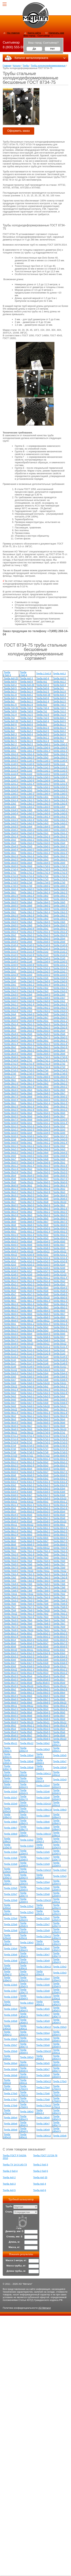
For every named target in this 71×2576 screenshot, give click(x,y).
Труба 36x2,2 (11, 1192)
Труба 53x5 (10, 1376)
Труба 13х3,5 (43, 806)
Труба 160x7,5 (56, 2069)
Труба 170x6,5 (56, 2093)
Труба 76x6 (26, 1623)
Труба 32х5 (59, 1132)
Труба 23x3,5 (11, 994)
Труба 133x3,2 (7, 1979)
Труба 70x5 (59, 1561)
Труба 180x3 (26, 2111)
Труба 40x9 (59, 1248)
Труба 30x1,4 (43, 1103)
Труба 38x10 (10, 1228)
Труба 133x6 (43, 1984)
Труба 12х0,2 (27, 777)
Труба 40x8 (26, 1248)
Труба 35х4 (10, 1175)
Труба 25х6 (59, 1034)
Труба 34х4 (42, 1152)
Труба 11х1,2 (11, 767)
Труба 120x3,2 (7, 1882)
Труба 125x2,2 (40, 1906)
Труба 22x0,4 (43, 961)
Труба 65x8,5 (11, 1521)
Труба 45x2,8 (43, 1284)
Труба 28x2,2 (60, 1083)
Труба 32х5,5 (11, 1136)
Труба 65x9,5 (43, 1521)
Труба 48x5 (59, 1310)
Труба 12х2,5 (60, 787)
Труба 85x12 (59, 1686)
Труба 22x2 (10, 971)
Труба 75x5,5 (27, 1603)
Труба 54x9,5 (27, 1406)
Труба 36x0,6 (60, 1182)
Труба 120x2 (59, 1870)
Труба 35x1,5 (43, 1165)
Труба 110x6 (10, 1858)
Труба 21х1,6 (11, 951)
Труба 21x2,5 (11, 955)
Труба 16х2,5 (11, 859)
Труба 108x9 (10, 1833)
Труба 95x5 (26, 1732)
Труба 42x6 (59, 1267)
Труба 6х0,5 (26, 698)
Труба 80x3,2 (43, 1636)
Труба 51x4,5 (60, 1356)
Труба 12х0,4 (60, 777)
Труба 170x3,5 (23, 2087)
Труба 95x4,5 (11, 1732)
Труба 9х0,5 (42, 734)
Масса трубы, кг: (16, 2265)
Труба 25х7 (26, 1037)
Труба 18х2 (42, 895)
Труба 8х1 (41, 724)
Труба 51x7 (10, 1363)
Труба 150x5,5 (23, 2039)
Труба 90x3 (42, 1709)
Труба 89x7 (26, 1699)
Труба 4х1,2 (59, 681)
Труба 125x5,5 (56, 1918)
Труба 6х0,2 (26, 694)
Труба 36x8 (42, 1202)
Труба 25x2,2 (27, 1027)
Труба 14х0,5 (27, 813)
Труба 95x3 (10, 1728)
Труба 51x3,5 (27, 1356)
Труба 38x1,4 (27, 1208)
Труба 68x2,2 (43, 1531)
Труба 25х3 (10, 1030)
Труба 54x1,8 (60, 1389)
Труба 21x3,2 (60, 955)
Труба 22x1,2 (60, 964)
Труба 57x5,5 (60, 1445)
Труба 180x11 (23, 2136)
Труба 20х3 (10, 938)
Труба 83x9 (10, 1666)
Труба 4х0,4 (42, 678)
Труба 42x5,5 (43, 1267)
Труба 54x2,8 (60, 1393)
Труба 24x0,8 (43, 1001)
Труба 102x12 (7, 1810)
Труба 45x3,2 (11, 1287)
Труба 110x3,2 (40, 1846)
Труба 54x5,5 (27, 1399)
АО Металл (44, 2308)
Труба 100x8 (26, 1767)
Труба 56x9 (26, 1429)
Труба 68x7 (42, 1541)
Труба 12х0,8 (43, 780)
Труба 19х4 (26, 922)
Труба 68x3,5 (60, 1534)
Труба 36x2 (59, 1188)
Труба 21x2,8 (27, 955)
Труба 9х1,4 (59, 737)
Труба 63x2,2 (27, 1485)
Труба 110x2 (26, 1840)
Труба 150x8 (43, 2045)
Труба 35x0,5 (11, 1162)
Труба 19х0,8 (60, 908)
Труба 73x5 (26, 1584)
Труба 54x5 (10, 1399)
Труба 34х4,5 (60, 1152)
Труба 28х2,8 (27, 1086)
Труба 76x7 (59, 1623)
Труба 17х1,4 (43, 872)
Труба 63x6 (59, 1491)
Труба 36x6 (42, 1198)
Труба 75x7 (10, 1607)
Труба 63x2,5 (43, 1485)
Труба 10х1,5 (60, 750)
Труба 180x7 (43, 2123)
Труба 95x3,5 (43, 1728)
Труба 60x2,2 (60, 1462)
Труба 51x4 (42, 1356)
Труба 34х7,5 (27, 1159)
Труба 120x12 (7, 1906)
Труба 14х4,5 (43, 826)
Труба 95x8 (59, 1735)
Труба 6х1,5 (59, 701)
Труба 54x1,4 (11, 1389)
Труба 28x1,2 (27, 1080)
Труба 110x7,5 (56, 1858)
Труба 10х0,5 (27, 747)
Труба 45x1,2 (43, 1277)
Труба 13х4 (59, 806)
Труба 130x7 (43, 1954)
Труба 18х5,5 (11, 905)
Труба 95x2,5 (43, 1725)
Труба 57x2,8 (11, 1442)
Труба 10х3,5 (11, 760)
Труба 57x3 (26, 1442)
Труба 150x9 (10, 2051)
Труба (8, 2206)
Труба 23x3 (42, 991)
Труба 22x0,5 (60, 961)
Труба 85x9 (59, 1682)
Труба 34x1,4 (60, 1142)
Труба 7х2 (9, 717)
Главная (7, 65)
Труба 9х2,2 (10, 744)
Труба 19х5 (59, 922)
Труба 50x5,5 (11, 1337)
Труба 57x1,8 (11, 1439)
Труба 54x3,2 (27, 1396)
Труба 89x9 (26, 1702)
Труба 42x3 (10, 1264)
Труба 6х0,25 (43, 694)
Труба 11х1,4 (27, 767)
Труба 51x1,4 (60, 1346)
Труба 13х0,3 (27, 793)
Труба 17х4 (26, 882)
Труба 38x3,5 (60, 1215)
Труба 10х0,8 (60, 747)
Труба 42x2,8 (60, 1261)
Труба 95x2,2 (27, 1725)
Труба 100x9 (59, 1767)
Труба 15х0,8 (27, 833)
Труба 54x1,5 (27, 1389)
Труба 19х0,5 (27, 908)
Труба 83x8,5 (60, 1663)
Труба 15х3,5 (43, 843)
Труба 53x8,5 (60, 1379)
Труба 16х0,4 (11, 849)
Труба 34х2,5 (27, 1149)
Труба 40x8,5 (43, 1248)
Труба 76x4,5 (43, 1620)
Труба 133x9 (10, 1996)
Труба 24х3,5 (60, 1011)
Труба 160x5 (43, 2063)
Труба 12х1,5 (43, 783)
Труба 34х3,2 (11, 1152)
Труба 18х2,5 (11, 899)
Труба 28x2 (42, 1083)
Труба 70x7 (59, 1564)
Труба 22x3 (26, 974)
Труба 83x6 (42, 1659)
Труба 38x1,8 (11, 1211)
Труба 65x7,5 (43, 1518)
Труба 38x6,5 (27, 1221)
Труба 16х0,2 (43, 846)
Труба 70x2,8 (27, 1557)
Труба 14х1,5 (60, 816)
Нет (52, 48)
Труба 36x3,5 (27, 1195)
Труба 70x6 (26, 1564)
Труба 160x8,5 (23, 2075)
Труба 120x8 (43, 1894)
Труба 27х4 (42, 1070)
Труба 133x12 (7, 2003)
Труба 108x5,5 (23, 1822)
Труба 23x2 (42, 987)
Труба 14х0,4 (11, 813)
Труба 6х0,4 (10, 698)
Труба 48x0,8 (60, 1297)
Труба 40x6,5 (43, 1244)
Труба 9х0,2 (59, 731)
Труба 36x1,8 (43, 1188)
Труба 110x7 (43, 1858)
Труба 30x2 (42, 1106)
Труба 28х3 (42, 1086)
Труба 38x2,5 (60, 1211)
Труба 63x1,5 (27, 1481)
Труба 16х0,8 (60, 849)
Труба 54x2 (10, 1393)
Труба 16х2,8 (27, 859)
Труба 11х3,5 (60, 773)
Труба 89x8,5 (11, 1702)
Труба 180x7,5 (56, 2123)
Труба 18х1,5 (60, 892)
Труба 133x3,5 (23, 1979)
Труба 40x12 (59, 1251)
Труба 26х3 (10, 1050)
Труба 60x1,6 (11, 1462)
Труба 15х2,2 (27, 839)
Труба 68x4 (10, 1537)
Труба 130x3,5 (56, 1942)
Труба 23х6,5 (43, 997)
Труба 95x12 (26, 1743)
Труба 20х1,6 (43, 932)
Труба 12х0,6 (27, 780)
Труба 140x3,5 (56, 2003)
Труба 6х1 (9, 701)
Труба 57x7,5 (60, 1449)
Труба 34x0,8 (11, 1142)
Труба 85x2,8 (27, 1672)
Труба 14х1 (10, 816)
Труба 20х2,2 (27, 935)
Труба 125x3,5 (56, 1912)
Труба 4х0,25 (11, 678)
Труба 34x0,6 (60, 1139)
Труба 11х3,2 (43, 773)
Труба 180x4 (10, 2117)
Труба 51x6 (42, 1360)
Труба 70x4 (26, 1561)
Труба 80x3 (26, 1636)
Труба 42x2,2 (27, 1261)
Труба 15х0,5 (60, 829)
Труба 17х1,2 (27, 872)
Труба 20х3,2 (27, 938)
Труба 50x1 (10, 1323)
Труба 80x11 (26, 1649)
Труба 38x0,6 (27, 1205)
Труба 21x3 (42, 955)
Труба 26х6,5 (11, 1057)
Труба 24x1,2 (11, 1004)
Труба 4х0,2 (59, 673)
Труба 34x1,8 (43, 1146)
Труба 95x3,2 (27, 1728)
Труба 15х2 (10, 839)
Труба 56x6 (59, 1422)
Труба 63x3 (10, 1488)
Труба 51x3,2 (11, 1356)
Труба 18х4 (26, 902)
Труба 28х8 (26, 1096)
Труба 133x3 (59, 1972)
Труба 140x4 (10, 2009)
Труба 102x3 (59, 1779)
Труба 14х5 (59, 826)
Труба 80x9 (42, 1646)
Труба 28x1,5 (60, 1080)
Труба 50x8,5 (43, 1340)
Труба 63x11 (10, 1501)
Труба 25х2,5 (43, 1027)
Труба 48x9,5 (11, 1320)
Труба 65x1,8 (60, 1505)
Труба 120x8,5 (56, 1894)
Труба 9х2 (58, 741)
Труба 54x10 (43, 1406)
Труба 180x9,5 (56, 2130)
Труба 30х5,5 (11, 1116)
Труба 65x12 (26, 1524)
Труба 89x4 (59, 1692)
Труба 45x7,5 (27, 1294)
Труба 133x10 (43, 1996)
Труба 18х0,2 (43, 885)
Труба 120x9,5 (23, 1900)
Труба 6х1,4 (42, 701)
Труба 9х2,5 (26, 744)
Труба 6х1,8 (26, 704)
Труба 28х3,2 (60, 1086)
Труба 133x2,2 (7, 1973)
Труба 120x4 (43, 1882)
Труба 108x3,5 (23, 1816)
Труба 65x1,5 (27, 1505)
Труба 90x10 (26, 1722)
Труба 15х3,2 (27, 843)
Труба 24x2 (26, 1007)
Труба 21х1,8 (27, 951)
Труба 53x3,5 (27, 1373)
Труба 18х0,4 (11, 889)
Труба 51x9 (10, 1366)
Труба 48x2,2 (60, 1304)
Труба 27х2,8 (43, 1067)
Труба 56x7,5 (43, 1425)
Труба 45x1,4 (60, 1277)
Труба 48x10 (26, 1320)
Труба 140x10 (7, 2027)
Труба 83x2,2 (11, 1653)
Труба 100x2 (43, 1743)
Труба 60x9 (42, 1475)
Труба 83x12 (10, 1669)
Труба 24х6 (10, 1017)
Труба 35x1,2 (11, 1165)
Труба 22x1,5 (27, 968)
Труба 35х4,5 (27, 1175)
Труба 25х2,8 (60, 1027)
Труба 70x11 (43, 1570)
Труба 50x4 (26, 1333)
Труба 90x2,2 (60, 1705)
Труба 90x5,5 (11, 1715)
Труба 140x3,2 (40, 2003)
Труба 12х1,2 (11, 783)
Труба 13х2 (10, 803)
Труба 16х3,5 (11, 862)
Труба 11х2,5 (60, 770)
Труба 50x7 (59, 1337)
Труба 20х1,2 (60, 928)
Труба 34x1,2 (43, 1142)
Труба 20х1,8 (60, 932)
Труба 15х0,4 (43, 829)
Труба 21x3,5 (11, 958)
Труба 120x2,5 (23, 1876)
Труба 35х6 (10, 1178)
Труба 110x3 (26, 1846)
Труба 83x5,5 (27, 1659)
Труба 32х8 (10, 1139)
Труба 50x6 (26, 1337)
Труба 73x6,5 (11, 1587)
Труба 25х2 (10, 1027)
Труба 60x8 (10, 1475)
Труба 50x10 (26, 1343)
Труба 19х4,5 (43, 922)
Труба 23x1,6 (11, 987)
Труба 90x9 (59, 1719)
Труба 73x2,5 (43, 1577)
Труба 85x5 (59, 1676)
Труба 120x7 (10, 1894)
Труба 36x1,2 (43, 1185)
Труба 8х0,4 (42, 721)
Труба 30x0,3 (60, 1096)
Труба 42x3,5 (43, 1264)
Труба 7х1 (41, 711)
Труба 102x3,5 (23, 1785)
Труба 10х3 (42, 757)
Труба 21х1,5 (60, 948)
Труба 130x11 (23, 1967)
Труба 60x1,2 (27, 1458)
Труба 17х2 (42, 876)
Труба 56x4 (59, 1419)
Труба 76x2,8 (27, 1616)
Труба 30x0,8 (60, 1099)
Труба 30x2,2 (60, 1106)
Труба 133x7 (10, 1990)
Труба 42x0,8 (27, 1254)
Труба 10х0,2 (43, 744)
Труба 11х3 (26, 773)
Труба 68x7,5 (60, 1541)
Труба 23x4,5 (43, 994)
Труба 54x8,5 (60, 1402)
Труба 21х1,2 (27, 948)
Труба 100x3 (43, 1749)
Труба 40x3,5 (11, 1241)
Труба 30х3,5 (11, 1113)
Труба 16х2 (42, 856)
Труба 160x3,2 (40, 2057)
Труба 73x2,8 (60, 1577)
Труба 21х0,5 (27, 945)
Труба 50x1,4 (43, 1323)
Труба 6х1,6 (10, 704)
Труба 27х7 (10, 1076)
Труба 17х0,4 (11, 869)
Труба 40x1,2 (27, 1231)
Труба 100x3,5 (7, 1755)
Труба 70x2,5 (11, 1557)
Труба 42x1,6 (43, 1258)
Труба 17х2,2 (60, 876)
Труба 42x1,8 (60, 1258)
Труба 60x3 (42, 1465)
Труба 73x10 (59, 1590)
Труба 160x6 (10, 2069)
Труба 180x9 (43, 2129)
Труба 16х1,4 (43, 852)
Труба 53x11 (59, 1383)
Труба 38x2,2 (43, 1211)
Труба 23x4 (26, 994)
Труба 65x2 (10, 1508)
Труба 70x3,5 (11, 1561)
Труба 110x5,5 (56, 1852)
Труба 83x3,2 (11, 1656)
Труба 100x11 (43, 1773)
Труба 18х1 (10, 892)
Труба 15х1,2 (60, 833)
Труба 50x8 (26, 1340)
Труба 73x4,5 (11, 1584)
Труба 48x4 (26, 1310)
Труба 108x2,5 (23, 1810)
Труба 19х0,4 (11, 908)
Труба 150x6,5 (56, 2039)
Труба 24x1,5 (43, 1004)
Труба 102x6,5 (56, 1791)
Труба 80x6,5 (27, 1643)
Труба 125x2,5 (56, 1906)
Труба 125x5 (43, 1918)
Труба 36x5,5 (27, 1198)
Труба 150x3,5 (23, 2033)
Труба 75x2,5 (27, 1597)
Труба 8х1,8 (59, 727)
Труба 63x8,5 (11, 1498)
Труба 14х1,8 (27, 820)
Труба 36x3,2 (11, 1195)
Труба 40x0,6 (43, 1228)
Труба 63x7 (26, 1495)
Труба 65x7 (26, 1518)
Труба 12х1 (59, 780)
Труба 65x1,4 (11, 1505)
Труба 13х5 (26, 810)
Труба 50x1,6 (11, 1327)
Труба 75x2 (59, 1593)
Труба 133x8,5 (56, 1991)
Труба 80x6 (10, 1643)
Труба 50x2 (42, 1327)
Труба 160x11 (23, 2081)
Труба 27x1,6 (27, 1063)
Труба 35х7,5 (60, 1178)
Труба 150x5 (10, 2039)
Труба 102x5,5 (23, 1791)
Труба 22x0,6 (11, 964)
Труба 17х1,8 (27, 876)
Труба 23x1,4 (43, 984)
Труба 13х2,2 (27, 803)
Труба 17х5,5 (11, 885)
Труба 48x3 (42, 1307)
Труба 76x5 (59, 1620)
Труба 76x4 (26, 1620)
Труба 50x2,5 (11, 1330)
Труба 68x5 (42, 1537)
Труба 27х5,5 (27, 1073)
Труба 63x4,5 (11, 1491)
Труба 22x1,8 (60, 968)
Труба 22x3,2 (43, 974)
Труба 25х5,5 (43, 1034)
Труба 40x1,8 (27, 1234)
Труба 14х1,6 (11, 820)
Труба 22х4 (10, 978)
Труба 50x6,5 (43, 1337)
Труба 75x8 (42, 1607)
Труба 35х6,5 (27, 1178)
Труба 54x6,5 (60, 1399)
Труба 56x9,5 (43, 1429)
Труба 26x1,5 (27, 1043)
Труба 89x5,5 (43, 1696)
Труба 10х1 (10, 750)
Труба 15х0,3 (27, 829)
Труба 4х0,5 (59, 678)
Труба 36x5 (10, 1198)
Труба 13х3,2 (27, 806)
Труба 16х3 (42, 859)
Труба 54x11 (59, 1406)
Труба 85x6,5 (43, 1679)
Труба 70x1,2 (27, 1551)
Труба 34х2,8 (43, 1149)
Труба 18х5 (59, 902)
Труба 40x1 (10, 1231)
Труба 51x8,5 (60, 1363)
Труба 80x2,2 (43, 1633)
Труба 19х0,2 (43, 905)
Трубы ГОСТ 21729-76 (45, 2155)
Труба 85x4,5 (43, 1676)
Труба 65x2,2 (27, 1508)
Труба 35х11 (26, 1182)
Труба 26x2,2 (27, 1047)
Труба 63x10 (59, 1498)
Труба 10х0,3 (60, 744)
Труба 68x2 (26, 1531)
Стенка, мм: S (14, 2236)
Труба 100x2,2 (56, 1743)
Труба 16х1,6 (11, 856)
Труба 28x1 (10, 1080)
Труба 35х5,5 (60, 1175)
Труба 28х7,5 (11, 1096)
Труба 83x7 (10, 1663)
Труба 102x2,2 (7, 1779)
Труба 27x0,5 (43, 1057)
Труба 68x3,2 (43, 1534)
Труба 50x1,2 (27, 1323)
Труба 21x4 (26, 958)
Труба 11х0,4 (60, 760)
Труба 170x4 (43, 2087)
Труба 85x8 (26, 1682)
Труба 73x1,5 (27, 1574)
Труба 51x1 (26, 1346)
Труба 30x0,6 (43, 1099)
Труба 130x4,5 (23, 1948)
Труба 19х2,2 (60, 915)
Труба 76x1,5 (27, 1613)
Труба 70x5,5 (11, 1564)
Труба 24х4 (10, 1014)
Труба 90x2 (42, 1705)
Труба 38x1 (59, 1205)
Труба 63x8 (59, 1495)
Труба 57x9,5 (60, 1452)
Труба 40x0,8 (60, 1228)
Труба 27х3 (59, 1067)
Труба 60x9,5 (60, 1475)
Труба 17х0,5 (27, 869)
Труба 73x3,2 (27, 1580)
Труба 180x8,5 (23, 2130)
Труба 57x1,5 (43, 1435)
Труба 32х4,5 (43, 1132)
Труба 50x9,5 (11, 1343)
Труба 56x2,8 (60, 1416)
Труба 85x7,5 (11, 1682)
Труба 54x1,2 (60, 1386)
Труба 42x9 (26, 1274)
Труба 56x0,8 (27, 1409)
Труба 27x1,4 (60, 1060)
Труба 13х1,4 (11, 800)
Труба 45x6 (42, 1290)
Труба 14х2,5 (11, 823)
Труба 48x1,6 (11, 1304)
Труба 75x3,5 (27, 1600)
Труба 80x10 (10, 1649)
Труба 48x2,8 (27, 1307)
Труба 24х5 (42, 1014)
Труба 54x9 (10, 1406)
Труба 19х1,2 (27, 912)
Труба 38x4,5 (27, 1218)
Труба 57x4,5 (27, 1445)
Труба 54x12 (10, 1409)
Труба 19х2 (42, 915)
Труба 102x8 (43, 1797)
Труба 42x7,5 (43, 1271)
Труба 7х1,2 (59, 711)
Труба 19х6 (26, 925)
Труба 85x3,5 (11, 1676)
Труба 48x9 (59, 1317)
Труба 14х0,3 (60, 810)
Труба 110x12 (43, 1870)
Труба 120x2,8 (40, 1876)
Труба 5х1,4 (26, 691)
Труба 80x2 (26, 1633)
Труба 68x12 (43, 1547)
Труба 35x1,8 (11, 1169)
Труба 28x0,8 (60, 1076)
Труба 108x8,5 (56, 1828)
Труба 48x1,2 (27, 1300)
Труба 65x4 (59, 1511)
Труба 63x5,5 (43, 1491)
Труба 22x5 (42, 978)
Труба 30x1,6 (11, 1106)
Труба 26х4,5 (11, 1053)
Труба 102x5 (10, 1791)
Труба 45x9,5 (27, 1297)
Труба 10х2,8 (27, 757)
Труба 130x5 (43, 1948)
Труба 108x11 (56, 1834)
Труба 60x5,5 (11, 1472)
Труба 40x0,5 (27, 1228)
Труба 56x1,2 (60, 1409)
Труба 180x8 (10, 2129)
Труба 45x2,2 (11, 1284)
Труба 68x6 (10, 1541)
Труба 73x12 (26, 1593)
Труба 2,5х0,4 (23, 673)
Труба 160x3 (26, 2057)
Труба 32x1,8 (43, 1126)
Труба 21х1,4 (43, 948)
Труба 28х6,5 (43, 1093)
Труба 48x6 (26, 1314)
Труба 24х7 (42, 1017)
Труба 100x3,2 (56, 1749)
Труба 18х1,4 (43, 892)
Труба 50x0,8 (60, 1320)
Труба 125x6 (10, 1924)
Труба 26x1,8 (60, 1043)
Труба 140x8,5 (23, 2021)
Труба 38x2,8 (11, 1215)
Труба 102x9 (10, 1803)
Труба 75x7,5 (27, 1607)
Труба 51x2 (59, 1350)
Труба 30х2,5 (11, 1109)
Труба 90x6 (26, 1715)
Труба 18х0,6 (43, 889)
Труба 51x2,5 (27, 1353)
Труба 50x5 (59, 1333)
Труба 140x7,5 (56, 2015)
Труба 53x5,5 (27, 1376)
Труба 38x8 (10, 1225)
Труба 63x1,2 (60, 1478)
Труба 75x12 (10, 1613)
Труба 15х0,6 (11, 833)
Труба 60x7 (42, 1472)
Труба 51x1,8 (43, 1350)
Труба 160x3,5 (56, 2057)
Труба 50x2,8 (27, 1330)
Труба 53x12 (10, 1386)
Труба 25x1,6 (43, 1024)
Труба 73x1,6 (43, 1574)
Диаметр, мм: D (14, 2231)
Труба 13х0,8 (27, 796)
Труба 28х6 (26, 1093)
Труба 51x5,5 (27, 1360)
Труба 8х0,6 (10, 724)
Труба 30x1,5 (60, 1103)
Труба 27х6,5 (60, 1073)
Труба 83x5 (10, 1659)
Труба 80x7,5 (60, 1643)
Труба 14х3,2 (60, 823)
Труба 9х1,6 (26, 741)
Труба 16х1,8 (27, 856)
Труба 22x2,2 (27, 971)
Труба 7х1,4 (10, 714)
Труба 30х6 (26, 1116)
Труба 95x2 (10, 1725)
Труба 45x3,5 (27, 1287)
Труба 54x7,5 (27, 1402)
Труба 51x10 (43, 1366)
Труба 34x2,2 (11, 1149)
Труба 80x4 (10, 1640)
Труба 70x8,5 (43, 1567)
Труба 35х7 (42, 1178)
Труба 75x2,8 (43, 1597)
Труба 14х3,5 (11, 826)
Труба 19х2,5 (11, 918)
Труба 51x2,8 (43, 1353)
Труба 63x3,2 (27, 1488)
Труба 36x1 (26, 1185)
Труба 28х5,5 (11, 1093)
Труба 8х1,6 (42, 727)
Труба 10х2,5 (11, 757)
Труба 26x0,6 (11, 1040)
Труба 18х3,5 (11, 902)
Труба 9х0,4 (26, 734)
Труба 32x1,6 (27, 1126)
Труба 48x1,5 (60, 1300)
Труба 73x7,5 (43, 1587)
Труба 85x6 (26, 1679)
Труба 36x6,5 (60, 1198)
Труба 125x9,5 (56, 1930)
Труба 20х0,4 (43, 925)
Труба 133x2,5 (23, 1973)
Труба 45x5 (10, 1290)
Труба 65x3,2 (27, 1511)
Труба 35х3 (26, 1172)
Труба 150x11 (56, 2051)
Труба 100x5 (59, 1755)
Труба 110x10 (7, 1870)
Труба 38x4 (10, 1218)
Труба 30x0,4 (11, 1099)
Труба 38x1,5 (43, 1208)
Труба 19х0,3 (60, 905)
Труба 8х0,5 (59, 721)
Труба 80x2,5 (60, 1633)
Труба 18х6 (26, 905)
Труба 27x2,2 (11, 1067)
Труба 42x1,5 (27, 1258)
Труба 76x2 (42, 1613)
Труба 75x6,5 (60, 1603)
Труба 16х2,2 (60, 856)
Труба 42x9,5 (43, 1274)
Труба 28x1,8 (27, 1083)
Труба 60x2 (42, 1462)
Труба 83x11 (59, 1666)
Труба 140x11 (23, 2027)
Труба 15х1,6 (43, 836)
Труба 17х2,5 (11, 879)
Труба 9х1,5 (10, 741)
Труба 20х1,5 (27, 932)
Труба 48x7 (59, 1314)
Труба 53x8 (42, 1379)
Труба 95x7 (26, 1735)
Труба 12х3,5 (60, 790)
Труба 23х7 (59, 997)
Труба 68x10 (10, 1547)
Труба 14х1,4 (43, 816)
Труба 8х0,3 (26, 721)
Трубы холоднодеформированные (48, 65)
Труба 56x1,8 (60, 1412)
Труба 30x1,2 (27, 1103)
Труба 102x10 (43, 1803)
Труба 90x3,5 (11, 1712)
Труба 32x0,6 (60, 1119)
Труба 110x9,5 (56, 1864)
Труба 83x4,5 (60, 1656)
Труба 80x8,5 (27, 1646)
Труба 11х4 (10, 777)
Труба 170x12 (7, 2111)
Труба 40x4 (26, 1241)
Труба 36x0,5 (43, 1182)
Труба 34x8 (42, 1159)
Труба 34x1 (26, 1142)
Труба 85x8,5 (43, 1682)
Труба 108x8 (43, 1827)
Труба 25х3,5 (43, 1030)
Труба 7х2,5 (42, 717)
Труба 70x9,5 (11, 1570)
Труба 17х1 (10, 872)
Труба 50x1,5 (60, 1323)
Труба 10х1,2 (27, 750)
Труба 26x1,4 (11, 1043)
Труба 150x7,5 (23, 2045)
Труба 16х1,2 (27, 852)
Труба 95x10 (59, 1738)
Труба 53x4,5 (60, 1373)
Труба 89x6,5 (11, 1699)
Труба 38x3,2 (43, 1215)
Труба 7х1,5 (26, 714)
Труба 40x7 (59, 1244)
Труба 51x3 (59, 1353)
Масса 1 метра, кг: (16, 2260)
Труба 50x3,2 (60, 1330)
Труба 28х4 (26, 1090)
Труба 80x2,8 (11, 1636)
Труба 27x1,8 (43, 1063)
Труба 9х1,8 (42, 741)
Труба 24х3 (26, 1011)
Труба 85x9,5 (11, 1686)
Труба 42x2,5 (43, 1261)
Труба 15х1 (42, 833)
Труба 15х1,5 (27, 836)
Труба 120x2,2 (7, 1876)
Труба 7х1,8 (59, 714)
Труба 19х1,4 (43, 912)
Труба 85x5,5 (11, 1679)
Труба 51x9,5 (27, 1366)
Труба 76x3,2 (60, 1616)
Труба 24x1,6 (60, 1004)
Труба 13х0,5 (60, 793)
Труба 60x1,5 (60, 1458)
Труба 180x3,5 (56, 2111)
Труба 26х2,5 (43, 1047)
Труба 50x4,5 (43, 1333)
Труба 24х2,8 (11, 1011)
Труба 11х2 (26, 770)
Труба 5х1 (58, 688)
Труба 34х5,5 (27, 1155)
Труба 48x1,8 (27, 1304)
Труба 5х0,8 (42, 688)
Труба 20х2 (10, 935)
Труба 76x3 (42, 1616)
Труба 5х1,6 (59, 691)
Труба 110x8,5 (23, 1864)
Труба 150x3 (59, 2027)
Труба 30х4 (26, 1113)
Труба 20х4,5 (11, 941)
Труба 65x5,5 (43, 1514)
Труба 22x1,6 (43, 968)
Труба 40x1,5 (60, 1231)
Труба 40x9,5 (11, 1251)
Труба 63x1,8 (60, 1481)
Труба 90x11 (43, 1722)
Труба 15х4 (59, 843)
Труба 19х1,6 (11, 915)
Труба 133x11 (56, 1997)
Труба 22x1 (42, 964)
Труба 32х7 (42, 1136)
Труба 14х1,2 (27, 816)
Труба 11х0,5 (11, 764)
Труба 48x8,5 (43, 1317)
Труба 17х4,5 (43, 882)
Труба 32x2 (59, 1126)
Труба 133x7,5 (23, 1991)
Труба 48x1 (10, 1300)
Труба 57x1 (59, 1432)
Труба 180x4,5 (23, 2117)
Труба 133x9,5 (23, 1997)
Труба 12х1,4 (27, 783)
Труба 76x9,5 (11, 1630)
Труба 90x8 (26, 1719)
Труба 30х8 (26, 1119)
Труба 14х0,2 (43, 810)
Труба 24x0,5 (11, 1001)
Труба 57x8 (10, 1452)
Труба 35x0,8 (43, 1162)
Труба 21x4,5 (43, 958)
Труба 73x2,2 (27, 1577)
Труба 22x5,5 (60, 978)
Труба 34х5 (10, 1155)
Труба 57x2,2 (43, 1439)
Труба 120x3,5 (23, 1882)
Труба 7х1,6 (42, 714)
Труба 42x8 (59, 1271)
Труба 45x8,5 (60, 1294)
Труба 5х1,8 (10, 694)
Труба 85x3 (42, 1672)
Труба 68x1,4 (27, 1528)
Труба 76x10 (26, 1630)
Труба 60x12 (26, 1478)
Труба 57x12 (43, 1455)
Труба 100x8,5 (40, 1767)
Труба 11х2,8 (11, 773)
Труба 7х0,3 (26, 708)
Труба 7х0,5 (59, 708)
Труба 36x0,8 (11, 1185)
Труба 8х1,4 (10, 727)
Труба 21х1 (10, 948)
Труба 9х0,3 (10, 734)
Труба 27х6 (42, 1073)
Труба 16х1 (10, 852)
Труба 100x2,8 (23, 1749)
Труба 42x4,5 (11, 1267)
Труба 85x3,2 (60, 1672)
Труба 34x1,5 (11, 1146)
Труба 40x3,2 (60, 1238)
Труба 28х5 (59, 1090)
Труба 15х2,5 (43, 839)
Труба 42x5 (26, 1267)
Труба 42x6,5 (11, 1271)
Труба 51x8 (42, 1363)
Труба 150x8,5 (56, 2045)
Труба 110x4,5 (23, 1852)
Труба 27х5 (10, 1073)
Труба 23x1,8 (27, 987)
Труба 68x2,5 (60, 1531)
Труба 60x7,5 (60, 1472)
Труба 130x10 (7, 1967)
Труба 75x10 (43, 1610)
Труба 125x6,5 (23, 1924)
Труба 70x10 (26, 1570)
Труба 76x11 (43, 1630)
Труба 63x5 (26, 1491)
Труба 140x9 (43, 2021)
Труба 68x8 (10, 1544)
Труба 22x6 (10, 981)
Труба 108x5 (10, 1821)
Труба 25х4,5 (11, 1034)
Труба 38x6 (10, 1221)
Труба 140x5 (43, 2009)
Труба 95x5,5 (43, 1732)
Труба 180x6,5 (23, 2123)
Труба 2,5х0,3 (7, 673)
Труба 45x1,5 (11, 1281)
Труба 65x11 (10, 1524)
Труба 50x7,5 (11, 1340)
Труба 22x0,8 (27, 964)
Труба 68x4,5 (27, 1537)
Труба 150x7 (10, 2045)
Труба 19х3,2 (60, 918)
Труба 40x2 (42, 1234)
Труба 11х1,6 (60, 767)
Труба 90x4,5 (43, 1712)
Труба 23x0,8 (60, 981)
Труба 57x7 (42, 1449)
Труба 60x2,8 (27, 1465)
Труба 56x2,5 (43, 1416)
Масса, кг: (14, 2247)
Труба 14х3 (42, 823)
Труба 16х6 (26, 866)
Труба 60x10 (10, 1478)
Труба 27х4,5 (60, 1070)
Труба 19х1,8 (27, 915)
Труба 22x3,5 (60, 974)
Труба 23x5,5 (11, 997)
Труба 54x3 (10, 1396)
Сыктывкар (44, 35)
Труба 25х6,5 (11, 1037)
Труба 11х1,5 (43, 767)
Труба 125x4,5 (23, 1918)
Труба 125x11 (23, 1936)
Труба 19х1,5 (60, 912)
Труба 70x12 (59, 1570)
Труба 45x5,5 (27, 1290)
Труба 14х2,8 (27, 823)
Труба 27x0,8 (11, 1060)
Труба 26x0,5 (60, 1037)
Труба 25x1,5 (27, 1024)
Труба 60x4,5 (43, 1468)
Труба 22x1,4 (11, 968)
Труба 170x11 (56, 2105)
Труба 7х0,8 (26, 711)
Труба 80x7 (42, 1643)
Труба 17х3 (42, 879)
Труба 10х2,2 (60, 754)
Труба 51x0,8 (11, 1346)
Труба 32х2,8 (43, 1129)
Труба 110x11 (23, 1870)
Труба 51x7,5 (27, 1363)
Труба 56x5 (26, 1422)
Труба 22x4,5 (27, 978)
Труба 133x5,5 (23, 1985)
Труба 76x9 (59, 1626)
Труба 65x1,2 (60, 1501)
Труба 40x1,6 (11, 1234)
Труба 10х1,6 (11, 754)
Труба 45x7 (10, 1294)
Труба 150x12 (7, 2057)
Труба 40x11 (43, 1251)
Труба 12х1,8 (11, 787)
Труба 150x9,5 (23, 2051)
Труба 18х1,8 (27, 895)
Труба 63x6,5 (11, 1495)
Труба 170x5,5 (23, 2093)
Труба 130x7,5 (56, 1954)
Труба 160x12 (43, 2081)
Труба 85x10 (26, 1686)
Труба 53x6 (42, 1376)
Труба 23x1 (10, 984)
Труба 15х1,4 (11, 836)
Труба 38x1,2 (11, 1208)
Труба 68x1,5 (43, 1528)
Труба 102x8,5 (56, 1797)
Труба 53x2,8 (43, 1369)
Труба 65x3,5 (43, 1511)
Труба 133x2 (59, 1966)
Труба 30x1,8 (27, 1106)
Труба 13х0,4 (43, 793)
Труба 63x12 (26, 1501)
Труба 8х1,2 (59, 724)
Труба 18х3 (42, 899)
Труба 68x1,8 (11, 1531)
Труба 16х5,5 (11, 866)
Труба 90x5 (59, 1712)
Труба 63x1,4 (11, 1481)
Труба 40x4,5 (43, 1241)
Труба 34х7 (10, 1159)
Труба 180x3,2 (40, 2111)
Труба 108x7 (10, 1827)
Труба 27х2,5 (27, 1067)
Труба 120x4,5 (56, 1882)
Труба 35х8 (10, 1182)
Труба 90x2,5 (11, 1709)
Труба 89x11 (10, 1705)
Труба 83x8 (42, 1663)
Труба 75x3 (59, 1597)
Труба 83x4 (42, 1656)
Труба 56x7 (26, 1425)
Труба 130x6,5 (23, 1954)
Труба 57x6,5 (27, 1449)
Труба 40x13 (10, 1254)
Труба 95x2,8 (60, 1725)
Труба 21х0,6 (43, 945)
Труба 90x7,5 (11, 1719)
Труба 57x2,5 (60, 1439)
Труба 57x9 (42, 1452)
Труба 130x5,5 (56, 1948)
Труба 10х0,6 (43, 747)
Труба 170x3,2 (7, 2087)
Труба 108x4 (43, 1815)
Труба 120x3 (59, 1876)
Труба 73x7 (26, 1587)
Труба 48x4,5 (43, 1310)
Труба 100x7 (59, 1761)
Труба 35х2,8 (11, 1172)
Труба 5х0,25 (27, 685)
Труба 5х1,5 (42, 691)
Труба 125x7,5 (56, 1924)
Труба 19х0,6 (43, 908)
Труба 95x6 (59, 1732)
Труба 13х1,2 (60, 796)
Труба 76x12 (59, 1630)
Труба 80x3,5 (60, 1636)
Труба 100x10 (23, 1773)
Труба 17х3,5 (11, 882)
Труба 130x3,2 (40, 1942)
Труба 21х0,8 (60, 945)
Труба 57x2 (26, 1439)
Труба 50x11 (43, 1343)
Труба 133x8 (43, 1990)
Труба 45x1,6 (27, 1281)
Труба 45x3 (59, 1284)
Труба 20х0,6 (11, 928)
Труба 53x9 (10, 1383)
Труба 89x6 (59, 1696)
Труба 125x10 (7, 1936)
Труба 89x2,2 (27, 1689)
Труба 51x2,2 (11, 1353)
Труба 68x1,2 (11, 1528)
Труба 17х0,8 (60, 869)
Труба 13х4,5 (11, 810)
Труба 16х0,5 (27, 849)
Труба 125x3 (26, 1912)
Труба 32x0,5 (43, 1119)
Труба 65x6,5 (11, 1518)
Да (34, 48)
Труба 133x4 (43, 1978)
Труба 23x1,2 (27, 984)
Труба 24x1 (59, 1001)
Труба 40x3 (42, 1238)
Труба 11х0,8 (43, 764)
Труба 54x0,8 (27, 1386)
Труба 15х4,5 (11, 846)
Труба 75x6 (42, 1603)
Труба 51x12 (10, 1369)
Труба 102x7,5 (23, 1797)
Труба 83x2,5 (27, 1653)
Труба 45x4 (42, 1287)
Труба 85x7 (59, 1679)
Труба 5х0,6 (26, 688)
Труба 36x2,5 (27, 1192)
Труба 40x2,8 (27, 1238)
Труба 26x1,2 (60, 1040)
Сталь (8, 2211)
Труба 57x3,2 (43, 1442)
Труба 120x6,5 (56, 1888)
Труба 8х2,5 (42, 731)
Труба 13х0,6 (11, 796)
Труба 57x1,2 (11, 1435)
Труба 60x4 (26, 1468)
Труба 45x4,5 (60, 1287)
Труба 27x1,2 (43, 1060)
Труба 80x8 (10, 1646)
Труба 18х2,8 (27, 899)
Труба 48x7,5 (11, 1317)
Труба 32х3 (59, 1129)
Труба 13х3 (10, 806)
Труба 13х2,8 (60, 803)
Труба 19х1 (10, 912)
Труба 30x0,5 (27, 1099)
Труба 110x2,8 (7, 1846)
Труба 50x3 (42, 1330)
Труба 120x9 (10, 1900)
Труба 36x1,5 (11, 1188)
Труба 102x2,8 (40, 1779)
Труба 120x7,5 (23, 1894)
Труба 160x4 (10, 2063)
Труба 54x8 (42, 1402)
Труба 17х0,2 (43, 866)
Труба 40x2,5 (11, 1238)
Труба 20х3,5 (43, 938)
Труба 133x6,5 (56, 1985)
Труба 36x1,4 (60, 1185)
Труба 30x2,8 (27, 1109)
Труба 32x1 (26, 1123)
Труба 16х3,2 (60, 859)
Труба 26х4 (59, 1050)
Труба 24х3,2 (43, 1011)
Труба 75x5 (10, 1603)
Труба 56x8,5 (11, 1429)
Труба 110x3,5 (56, 1846)
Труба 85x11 (43, 1686)
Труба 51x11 (59, 1366)
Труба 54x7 (10, 1402)
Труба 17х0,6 (43, 869)
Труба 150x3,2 (7, 2033)
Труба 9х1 (25, 737)
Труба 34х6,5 (60, 1155)
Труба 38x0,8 (43, 1205)
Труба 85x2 (42, 1669)
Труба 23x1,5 (60, 984)
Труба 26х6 (59, 1053)
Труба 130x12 (43, 1966)
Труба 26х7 (26, 1057)
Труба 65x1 (42, 1501)
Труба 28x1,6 (11, 1083)
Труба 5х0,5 (10, 688)
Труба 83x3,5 (27, 1656)
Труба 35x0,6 (27, 1162)
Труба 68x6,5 (27, 1541)
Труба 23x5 (59, 994)
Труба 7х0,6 (10, 711)
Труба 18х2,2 (60, 895)
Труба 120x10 (43, 1900)
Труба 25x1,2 (60, 1020)
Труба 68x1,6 (60, 1528)
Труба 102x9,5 (23, 1803)
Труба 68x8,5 (27, 1544)
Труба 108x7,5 (23, 1828)
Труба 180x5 (43, 2117)
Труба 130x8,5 (23, 1960)
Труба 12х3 (26, 790)
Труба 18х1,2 (27, 892)
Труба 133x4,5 (56, 1979)
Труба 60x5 (59, 1468)
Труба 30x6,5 (43, 1116)
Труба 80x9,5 (60, 1646)
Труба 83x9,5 (27, 1666)
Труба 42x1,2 (60, 1254)
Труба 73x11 (10, 1593)
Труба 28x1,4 (43, 1080)
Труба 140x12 (43, 2027)
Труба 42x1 (42, 1254)
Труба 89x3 (10, 1692)
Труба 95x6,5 (11, 1735)
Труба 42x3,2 (27, 1264)
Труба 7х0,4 (42, 708)
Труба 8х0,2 (59, 717)
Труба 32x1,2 (43, 1123)
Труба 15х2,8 (60, 839)
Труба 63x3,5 (43, 1488)
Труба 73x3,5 (43, 1580)
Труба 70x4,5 (43, 1561)
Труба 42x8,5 (11, 1274)
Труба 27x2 (59, 1063)
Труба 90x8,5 (43, 1719)
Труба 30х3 (42, 1109)
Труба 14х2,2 (60, 820)
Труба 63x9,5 (43, 1498)
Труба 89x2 (10, 1689)
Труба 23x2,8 (27, 991)
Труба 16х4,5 (43, 862)
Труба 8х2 (9, 731)
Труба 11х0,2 (27, 760)
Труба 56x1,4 (11, 1412)
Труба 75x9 (10, 1610)
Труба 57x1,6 (60, 1435)
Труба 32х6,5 (27, 1136)
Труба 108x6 (43, 1821)
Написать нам (56, 32)
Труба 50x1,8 (27, 1327)
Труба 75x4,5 (60, 1600)
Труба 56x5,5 (43, 1422)
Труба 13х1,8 (60, 800)
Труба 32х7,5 (60, 1136)
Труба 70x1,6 (11, 1554)
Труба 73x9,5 (43, 1590)
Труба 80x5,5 (60, 1640)
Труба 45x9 (10, 1297)
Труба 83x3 (59, 1653)
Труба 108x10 (43, 1833)
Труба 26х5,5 (43, 1053)
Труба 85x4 (26, 1676)
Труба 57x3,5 (60, 1442)
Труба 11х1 (59, 764)
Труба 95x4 (59, 1728)
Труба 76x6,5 (43, 1623)
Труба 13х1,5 (27, 800)
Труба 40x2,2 (60, 1234)
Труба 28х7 (59, 1093)
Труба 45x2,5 (27, 1284)
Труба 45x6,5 (60, 1290)
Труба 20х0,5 (60, 925)
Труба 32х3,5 (11, 1132)
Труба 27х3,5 (27, 1070)
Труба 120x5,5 (23, 1888)
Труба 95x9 (26, 1738)
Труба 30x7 (59, 1116)
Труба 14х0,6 (43, 813)
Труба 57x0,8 (43, 1432)
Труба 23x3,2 (60, 991)
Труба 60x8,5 (27, 1475)
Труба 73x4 (59, 1580)
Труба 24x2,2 (43, 1007)
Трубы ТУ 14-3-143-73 (15, 2164)
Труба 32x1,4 (60, 1123)
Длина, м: (14, 2241)
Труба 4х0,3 (26, 678)
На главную (13, 32)
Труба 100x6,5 (40, 1761)
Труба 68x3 (26, 1534)
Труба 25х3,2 (27, 1030)
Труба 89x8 (59, 1699)
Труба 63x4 (59, 1488)
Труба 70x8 (26, 1567)
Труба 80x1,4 (11, 1633)
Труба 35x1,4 (27, 1165)
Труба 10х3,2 (60, 757)
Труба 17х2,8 (27, 879)
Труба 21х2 (42, 951)
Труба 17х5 (59, 882)
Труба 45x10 (43, 1297)
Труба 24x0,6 (27, 1001)
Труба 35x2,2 (43, 1169)
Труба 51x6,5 (60, 1360)
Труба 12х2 (26, 787)
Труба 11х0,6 (27, 764)
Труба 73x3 (10, 1580)
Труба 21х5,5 (11, 961)
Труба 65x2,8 (60, 1508)
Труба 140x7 (43, 2015)
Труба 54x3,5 (43, 1396)
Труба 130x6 (10, 1954)
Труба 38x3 (26, 1215)
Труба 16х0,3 (60, 846)
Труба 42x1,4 (11, 1258)
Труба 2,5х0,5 (43, 673)
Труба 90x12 (59, 1722)
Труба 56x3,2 (27, 1419)
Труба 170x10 (43, 2105)
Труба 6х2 (41, 704)
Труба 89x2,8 (60, 1689)
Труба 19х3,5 (11, 922)
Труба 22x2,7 (60, 971)
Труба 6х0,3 (59, 694)
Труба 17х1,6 (11, 876)
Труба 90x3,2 (60, 1709)
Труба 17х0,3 (60, 866)
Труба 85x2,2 (60, 1669)
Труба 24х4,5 (27, 1014)
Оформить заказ (18, 130)
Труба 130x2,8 (7, 1942)
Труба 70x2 (42, 1554)
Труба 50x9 (59, 1340)
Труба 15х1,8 (60, 836)
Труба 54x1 (42, 1386)
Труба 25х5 (26, 1034)
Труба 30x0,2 (43, 1096)
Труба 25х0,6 (11, 1020)
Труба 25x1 (42, 1020)
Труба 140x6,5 (23, 2015)
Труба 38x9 (42, 1225)
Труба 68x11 (26, 1547)
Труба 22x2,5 (43, 971)
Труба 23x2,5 (11, 991)
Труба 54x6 (42, 1399)
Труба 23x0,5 (27, 981)
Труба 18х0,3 (60, 885)
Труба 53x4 (42, 1373)
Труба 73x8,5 (11, 1590)
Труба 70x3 (42, 1557)
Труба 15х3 (10, 843)
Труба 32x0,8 (11, 1123)
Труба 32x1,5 (11, 1126)
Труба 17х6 (26, 885)
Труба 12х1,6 (60, 783)
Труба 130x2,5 (56, 1936)
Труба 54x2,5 (43, 1393)
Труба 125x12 (43, 1936)
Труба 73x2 (10, 1577)
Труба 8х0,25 (11, 721)
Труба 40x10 (26, 1251)
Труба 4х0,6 (10, 681)
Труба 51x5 (10, 1360)
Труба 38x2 (26, 1211)
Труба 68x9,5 (60, 1544)
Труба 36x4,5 (60, 1195)
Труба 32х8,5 (27, 1139)
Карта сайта (34, 32)
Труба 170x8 (43, 2099)
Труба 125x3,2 (40, 1912)
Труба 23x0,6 (43, 981)
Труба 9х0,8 (10, 737)
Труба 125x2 (26, 1906)
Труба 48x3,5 (11, 1310)
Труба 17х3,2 (60, 879)
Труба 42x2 (10, 1261)
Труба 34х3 (59, 1149)
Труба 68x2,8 (11, 1534)
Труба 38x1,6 (60, 1208)
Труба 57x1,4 (27, 1435)
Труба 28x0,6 (43, 1076)
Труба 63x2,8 (60, 1485)
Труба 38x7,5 (60, 1221)
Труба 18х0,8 (60, 889)
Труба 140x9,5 (56, 2021)
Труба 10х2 (42, 754)
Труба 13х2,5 (43, 803)
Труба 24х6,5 (27, 1017)
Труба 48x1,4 (43, 1300)
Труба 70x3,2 (60, 1557)
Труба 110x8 (10, 1864)
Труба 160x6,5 (23, 2069)
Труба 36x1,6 (27, 1188)
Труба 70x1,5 (60, 1551)
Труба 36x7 (10, 1202)
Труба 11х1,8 (11, 770)
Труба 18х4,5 (43, 902)
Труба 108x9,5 (23, 1834)
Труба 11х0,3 (43, 760)
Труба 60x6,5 (27, 1472)
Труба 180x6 (10, 2123)
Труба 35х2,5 (60, 1169)
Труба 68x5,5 (60, 1537)
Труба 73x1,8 (60, 1574)
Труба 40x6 (26, 1244)
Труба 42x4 (59, 1264)
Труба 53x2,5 (27, 1369)
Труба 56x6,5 (11, 1425)
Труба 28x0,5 (27, 1076)
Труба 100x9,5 (7, 1773)
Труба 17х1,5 (60, 872)
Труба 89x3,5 (43, 1692)
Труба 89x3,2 (27, 1692)
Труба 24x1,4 (27, 1004)
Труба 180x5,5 (56, 2117)
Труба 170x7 (10, 2099)
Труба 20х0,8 (27, 928)
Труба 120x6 (43, 1888)
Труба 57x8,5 (27, 1452)
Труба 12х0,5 (11, 780)
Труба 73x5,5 (43, 1584)
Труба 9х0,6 (59, 734)
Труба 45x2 (59, 1281)
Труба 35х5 (42, 1175)
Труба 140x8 (10, 2021)
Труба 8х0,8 (26, 724)
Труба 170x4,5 (56, 2087)
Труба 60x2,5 (11, 1465)
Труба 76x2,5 (11, 1616)
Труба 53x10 (43, 1383)
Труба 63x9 (26, 1498)
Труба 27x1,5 (11, 1063)
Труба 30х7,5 (11, 1119)
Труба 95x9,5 (43, 1738)
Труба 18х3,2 (60, 899)
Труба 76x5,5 (11, 1623)
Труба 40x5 (59, 1241)
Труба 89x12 (26, 1705)
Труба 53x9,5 (27, 1383)
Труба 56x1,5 (27, 1412)
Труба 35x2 (26, 1169)
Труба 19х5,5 (11, 925)
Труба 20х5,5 (43, 941)
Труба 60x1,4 (43, 1458)
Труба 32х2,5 (27, 1129)
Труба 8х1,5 (26, 727)
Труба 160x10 (7, 2081)
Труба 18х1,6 (11, 895)
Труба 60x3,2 (60, 1465)
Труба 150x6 (43, 2039)
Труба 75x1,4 (43, 1593)
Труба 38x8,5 (27, 1225)
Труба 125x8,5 (23, 1930)
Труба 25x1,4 (11, 1024)
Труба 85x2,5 (11, 1672)
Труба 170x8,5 (56, 2099)
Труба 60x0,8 (60, 1455)
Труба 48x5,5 (11, 1314)
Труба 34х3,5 (27, 1152)
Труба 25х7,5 (43, 1037)
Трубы (26, 65)
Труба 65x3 (10, 1511)
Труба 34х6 (42, 1155)
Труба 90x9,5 (11, 1722)
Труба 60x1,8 (27, 1462)
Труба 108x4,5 (56, 1816)
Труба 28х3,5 (11, 1090)
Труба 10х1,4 (43, 750)
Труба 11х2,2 (43, 770)
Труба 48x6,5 (43, 1314)
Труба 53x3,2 (11, 1373)
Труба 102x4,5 (56, 1785)
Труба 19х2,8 (27, 918)
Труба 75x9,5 (27, 1610)
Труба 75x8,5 (60, 1607)
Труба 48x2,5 (11, 1307)
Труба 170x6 (43, 2093)
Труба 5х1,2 (10, 691)
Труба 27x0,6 (60, 1057)
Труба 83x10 (43, 1666)
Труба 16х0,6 (43, 849)
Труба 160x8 (10, 2075)
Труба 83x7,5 (27, 1663)
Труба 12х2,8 (11, 790)
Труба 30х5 (59, 1113)
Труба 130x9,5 (56, 1960)
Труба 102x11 (56, 1803)
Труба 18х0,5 (27, 889)
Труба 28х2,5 (11, 1086)
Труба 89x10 (59, 1702)
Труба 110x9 (43, 1864)
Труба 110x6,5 (23, 1858)
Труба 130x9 (43, 1960)
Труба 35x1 (59, 1162)
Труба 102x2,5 (23, 1779)
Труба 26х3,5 (43, 1050)
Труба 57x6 (10, 1449)
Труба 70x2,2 (60, 1554)
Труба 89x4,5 (11, 1696)
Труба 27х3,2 (11, 1070)
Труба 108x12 (7, 1840)
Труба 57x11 (26, 1455)
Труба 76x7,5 (11, 1626)
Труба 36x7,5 (27, 1202)
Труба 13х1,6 (43, 800)
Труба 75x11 (59, 1610)
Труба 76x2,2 (60, 1613)
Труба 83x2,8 (43, 1653)
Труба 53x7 (10, 1379)
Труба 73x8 (59, 1587)
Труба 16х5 (59, 862)
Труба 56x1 (42, 1409)
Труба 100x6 (26, 1761)
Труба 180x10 (7, 2136)
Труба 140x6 (10, 2015)
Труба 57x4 (10, 1445)
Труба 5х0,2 (10, 685)
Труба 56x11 (10, 1432)
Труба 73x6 (59, 1584)
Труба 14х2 (42, 820)
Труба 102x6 (43, 1791)
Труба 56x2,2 (27, 1416)
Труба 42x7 (26, 1271)
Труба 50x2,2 (60, 1327)
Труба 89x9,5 (43, 1702)
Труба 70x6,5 (43, 1564)
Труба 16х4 (26, 862)
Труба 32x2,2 (11, 1129)
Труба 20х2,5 (43, 935)
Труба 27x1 (26, 1060)
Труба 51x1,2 (43, 1346)
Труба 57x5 (42, 1445)
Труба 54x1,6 (43, 1389)
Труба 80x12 (43, 1649)
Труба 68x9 (42, 1544)
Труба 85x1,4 (27, 1669)
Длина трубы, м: (16, 2271)
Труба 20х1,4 (11, 932)
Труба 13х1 (42, 796)
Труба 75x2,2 (11, 1597)
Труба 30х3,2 (60, 1109)
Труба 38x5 (42, 1218)
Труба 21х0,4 (11, 945)
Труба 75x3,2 (11, 1600)
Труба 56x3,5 (43, 1419)
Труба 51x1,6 (27, 1350)
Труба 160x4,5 (23, 2063)
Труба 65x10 (59, 1521)
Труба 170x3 (59, 2081)
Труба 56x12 (26, 1432)
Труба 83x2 (59, 1649)
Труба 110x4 (10, 1852)
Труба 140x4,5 (23, 2009)
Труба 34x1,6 (27, 1146)
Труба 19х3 (42, 918)
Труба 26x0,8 (27, 1040)
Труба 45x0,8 (11, 1277)
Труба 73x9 (26, 1590)
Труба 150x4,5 (56, 2033)
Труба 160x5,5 (56, 2063)
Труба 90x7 (59, 1715)
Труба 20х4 (59, 938)
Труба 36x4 (42, 1195)
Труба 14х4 (26, 826)
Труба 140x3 (26, 2003)
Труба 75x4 (42, 1600)
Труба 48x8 (26, 1317)
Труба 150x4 (43, 2033)
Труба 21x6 (26, 961)
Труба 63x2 (10, 1485)
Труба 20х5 (26, 941)
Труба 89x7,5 (43, 1699)
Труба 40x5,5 (11, 1244)
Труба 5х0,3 (42, 685)
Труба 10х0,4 (11, 747)
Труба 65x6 (59, 1514)
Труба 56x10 (59, 1429)
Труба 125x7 (43, 1924)
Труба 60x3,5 (11, 1468)
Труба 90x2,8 (27, 1709)
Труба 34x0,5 (43, 1139)
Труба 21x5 (59, 958)
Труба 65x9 (26, 1521)
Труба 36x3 (59, 1192)
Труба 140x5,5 (56, 2009)
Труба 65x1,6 (43, 1505)
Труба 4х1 (41, 681)
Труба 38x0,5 (11, 1205)
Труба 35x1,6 (60, 1165)
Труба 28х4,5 (43, 1090)
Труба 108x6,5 (56, 1822)
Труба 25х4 (59, 1030)
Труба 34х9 (59, 1159)
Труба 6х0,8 (59, 698)
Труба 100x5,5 (7, 1761)
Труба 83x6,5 (60, 1659)
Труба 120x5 (10, 1888)
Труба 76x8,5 (43, 1626)
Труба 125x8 (10, 1930)
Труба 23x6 (26, 997)
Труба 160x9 (43, 2075)
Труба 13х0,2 (11, 793)
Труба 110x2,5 (56, 1840)
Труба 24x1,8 (11, 1007)
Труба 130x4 (10, 1948)
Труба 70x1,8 (27, 1554)
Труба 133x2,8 (40, 1973)
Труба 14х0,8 (60, 813)
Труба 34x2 (59, 1146)
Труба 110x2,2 (40, 1840)
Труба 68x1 (59, 1524)
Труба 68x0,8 (43, 1524)
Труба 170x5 (10, 2093)
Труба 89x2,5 (43, 1689)
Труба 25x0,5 (60, 1017)
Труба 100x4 (26, 1755)
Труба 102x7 (10, 1797)
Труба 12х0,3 (43, 777)
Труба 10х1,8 (27, 754)
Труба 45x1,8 (43, 1281)
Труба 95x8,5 (11, 1738)
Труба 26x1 (42, 1040)
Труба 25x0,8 (27, 1020)
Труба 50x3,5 (11, 1333)
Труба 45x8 (42, 1294)
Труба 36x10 (59, 1202)
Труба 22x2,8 (11, 974)
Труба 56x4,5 (11, 1422)
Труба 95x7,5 (43, 1735)
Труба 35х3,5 (60, 1172)
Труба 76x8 (26, 1626)
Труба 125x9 (43, 1930)
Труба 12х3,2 (43, 790)
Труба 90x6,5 (43, 1715)
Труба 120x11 (56, 1900)
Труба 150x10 (43, 2051)
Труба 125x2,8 (7, 1912)
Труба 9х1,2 (42, 737)
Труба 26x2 (10, 1047)
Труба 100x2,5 (7, 1749)
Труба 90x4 (26, 1712)
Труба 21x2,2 (60, 951)
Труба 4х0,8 (26, 681)
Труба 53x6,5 (60, 1376)
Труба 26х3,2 (27, 1050)
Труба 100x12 (56, 1773)
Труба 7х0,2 (59, 704)
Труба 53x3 (59, 1369)
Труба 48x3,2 (60, 1307)
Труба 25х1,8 (60, 1024)
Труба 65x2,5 (43, 1508)
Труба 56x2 (10, 1416)
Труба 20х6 (59, 941)
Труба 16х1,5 (60, 852)
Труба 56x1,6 (43, 1412)
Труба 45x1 (26, 1277)
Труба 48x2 (42, 1304)
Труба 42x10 (59, 1274)
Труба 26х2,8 (60, 1047)
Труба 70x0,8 (60, 1547)
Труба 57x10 (10, 1455)
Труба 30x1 (10, 1103)
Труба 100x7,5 (7, 1767)
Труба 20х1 (42, 928)
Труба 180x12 (43, 2135)
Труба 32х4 (26, 1132)
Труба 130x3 (26, 1942)
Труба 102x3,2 (7, 1785)
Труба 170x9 (10, 2105)
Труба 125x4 (10, 1918)
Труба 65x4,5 (11, 1514)
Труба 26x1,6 (43, 1043)
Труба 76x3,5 (11, 1620)
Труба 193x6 (59, 2135)
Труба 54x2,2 (27, 1393)
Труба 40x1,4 (43, 1231)
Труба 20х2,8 (60, 935)
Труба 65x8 (59, 1518)
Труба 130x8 (10, 1960)
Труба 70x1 (10, 1551)
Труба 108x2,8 (44, 1809)
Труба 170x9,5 (23, 2105)
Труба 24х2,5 (60, 1007)
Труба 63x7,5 (43, 1495)
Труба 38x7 (42, 1221)
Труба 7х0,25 (11, 708)
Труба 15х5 (26, 846)
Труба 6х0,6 (42, 698)
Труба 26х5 (26, 1053)
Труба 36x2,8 (43, 1192)
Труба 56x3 (10, 1419)
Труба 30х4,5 (43, 1113)
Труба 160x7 (43, 2069)
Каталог (17, 65)
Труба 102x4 (43, 1785)
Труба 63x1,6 (43, 1481)
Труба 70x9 (59, 1567)
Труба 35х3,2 (43, 1172)
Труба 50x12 (59, 1343)
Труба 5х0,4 (59, 685)
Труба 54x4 (59, 1396)
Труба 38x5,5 (60, 1218)
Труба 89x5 (26, 1696)
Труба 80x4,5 (27, 1640)
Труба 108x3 (59, 1809)
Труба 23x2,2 (60, 987)
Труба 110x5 (43, 1852)
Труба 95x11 (10, 1743)
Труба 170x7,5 (23, 2099)
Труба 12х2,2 (43, 787)
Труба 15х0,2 (11, 829)
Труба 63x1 (42, 1478)
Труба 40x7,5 (11, 1248)
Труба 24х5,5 (60, 1014)
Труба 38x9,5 (60, 1225)
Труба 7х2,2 (26, 717)
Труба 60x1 (10, 1458)
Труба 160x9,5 (56, 2075)
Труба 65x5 (26, 1514)
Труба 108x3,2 (7, 1816)
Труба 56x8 (59, 1425)
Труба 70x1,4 (43, 1551)
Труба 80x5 (42, 1640)
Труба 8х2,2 (26, 731)
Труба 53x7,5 (27, 1379)
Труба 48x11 (43, 1320)
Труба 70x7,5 (11, 1567)
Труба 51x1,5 (11, 1350)
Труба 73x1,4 (11, 1574)
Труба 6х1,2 (26, 701)
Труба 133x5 (10, 1984)
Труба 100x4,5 (40, 1755)
